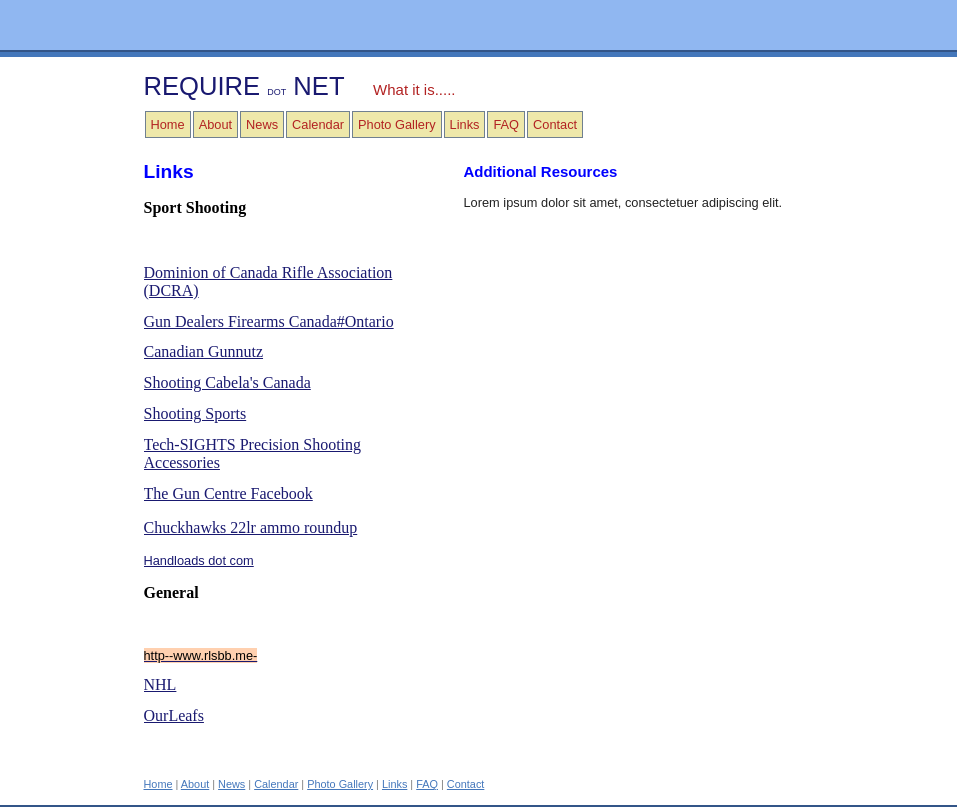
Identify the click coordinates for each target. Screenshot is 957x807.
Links (465, 124)
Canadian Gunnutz (204, 351)
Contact (555, 124)
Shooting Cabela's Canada (227, 382)
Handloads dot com (199, 560)
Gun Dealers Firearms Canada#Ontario (269, 321)
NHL (160, 684)
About (215, 124)
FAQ (506, 124)
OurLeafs (174, 715)
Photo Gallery (397, 124)
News (262, 124)
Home (168, 124)
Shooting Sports (195, 413)
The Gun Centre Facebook (228, 493)
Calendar (318, 124)
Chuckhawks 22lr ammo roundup (251, 527)
